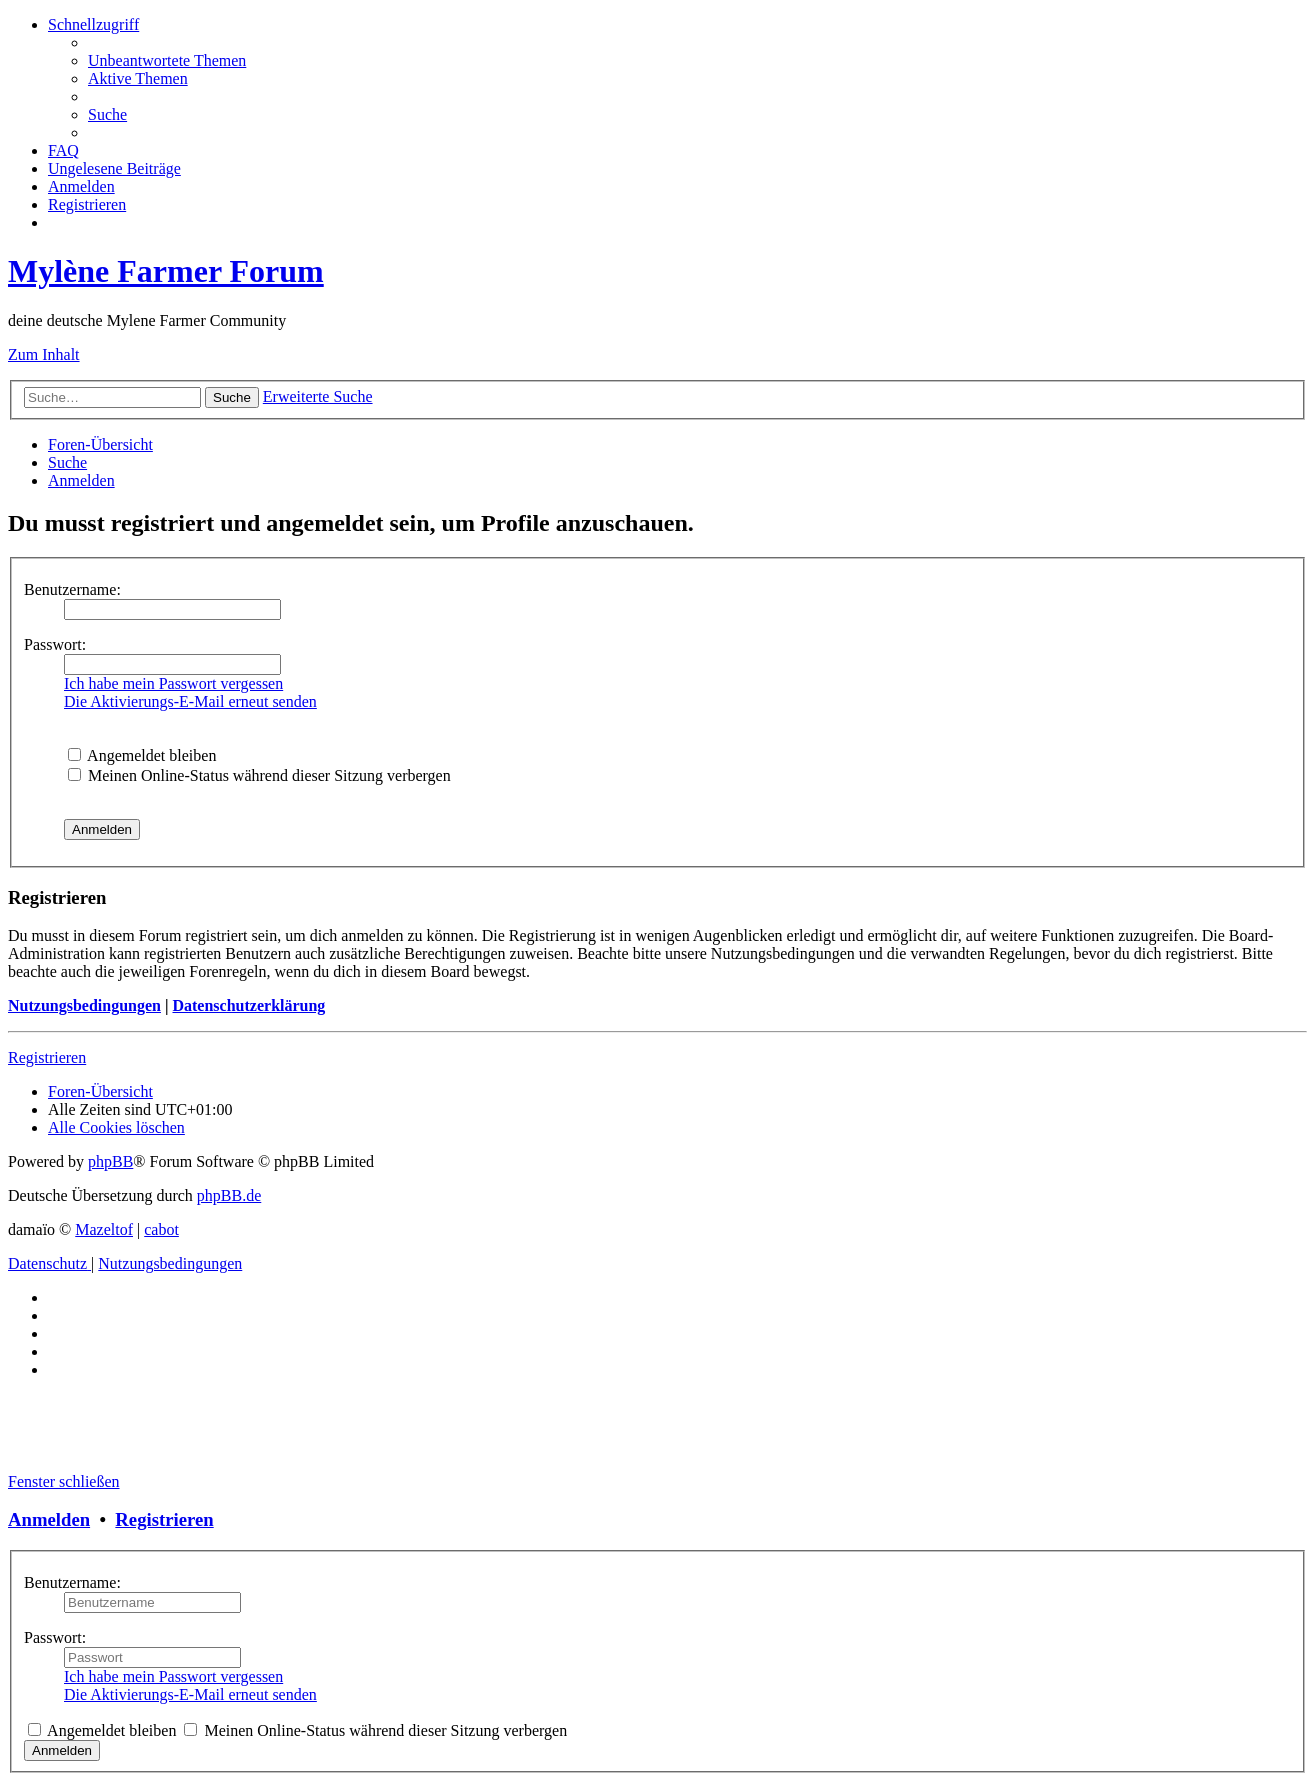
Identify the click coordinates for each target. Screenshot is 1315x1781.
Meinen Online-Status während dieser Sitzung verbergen (259, 775)
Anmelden (49, 1519)
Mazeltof (104, 1229)
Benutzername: (72, 589)
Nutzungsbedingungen (84, 1005)
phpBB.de (229, 1195)
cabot (161, 1229)
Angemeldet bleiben (142, 755)
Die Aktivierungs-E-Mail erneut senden (190, 701)
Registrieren (47, 1057)
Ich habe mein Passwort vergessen (173, 683)
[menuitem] (167, 60)
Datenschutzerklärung (248, 1005)
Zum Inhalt (44, 354)
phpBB (110, 1161)
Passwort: (55, 644)
